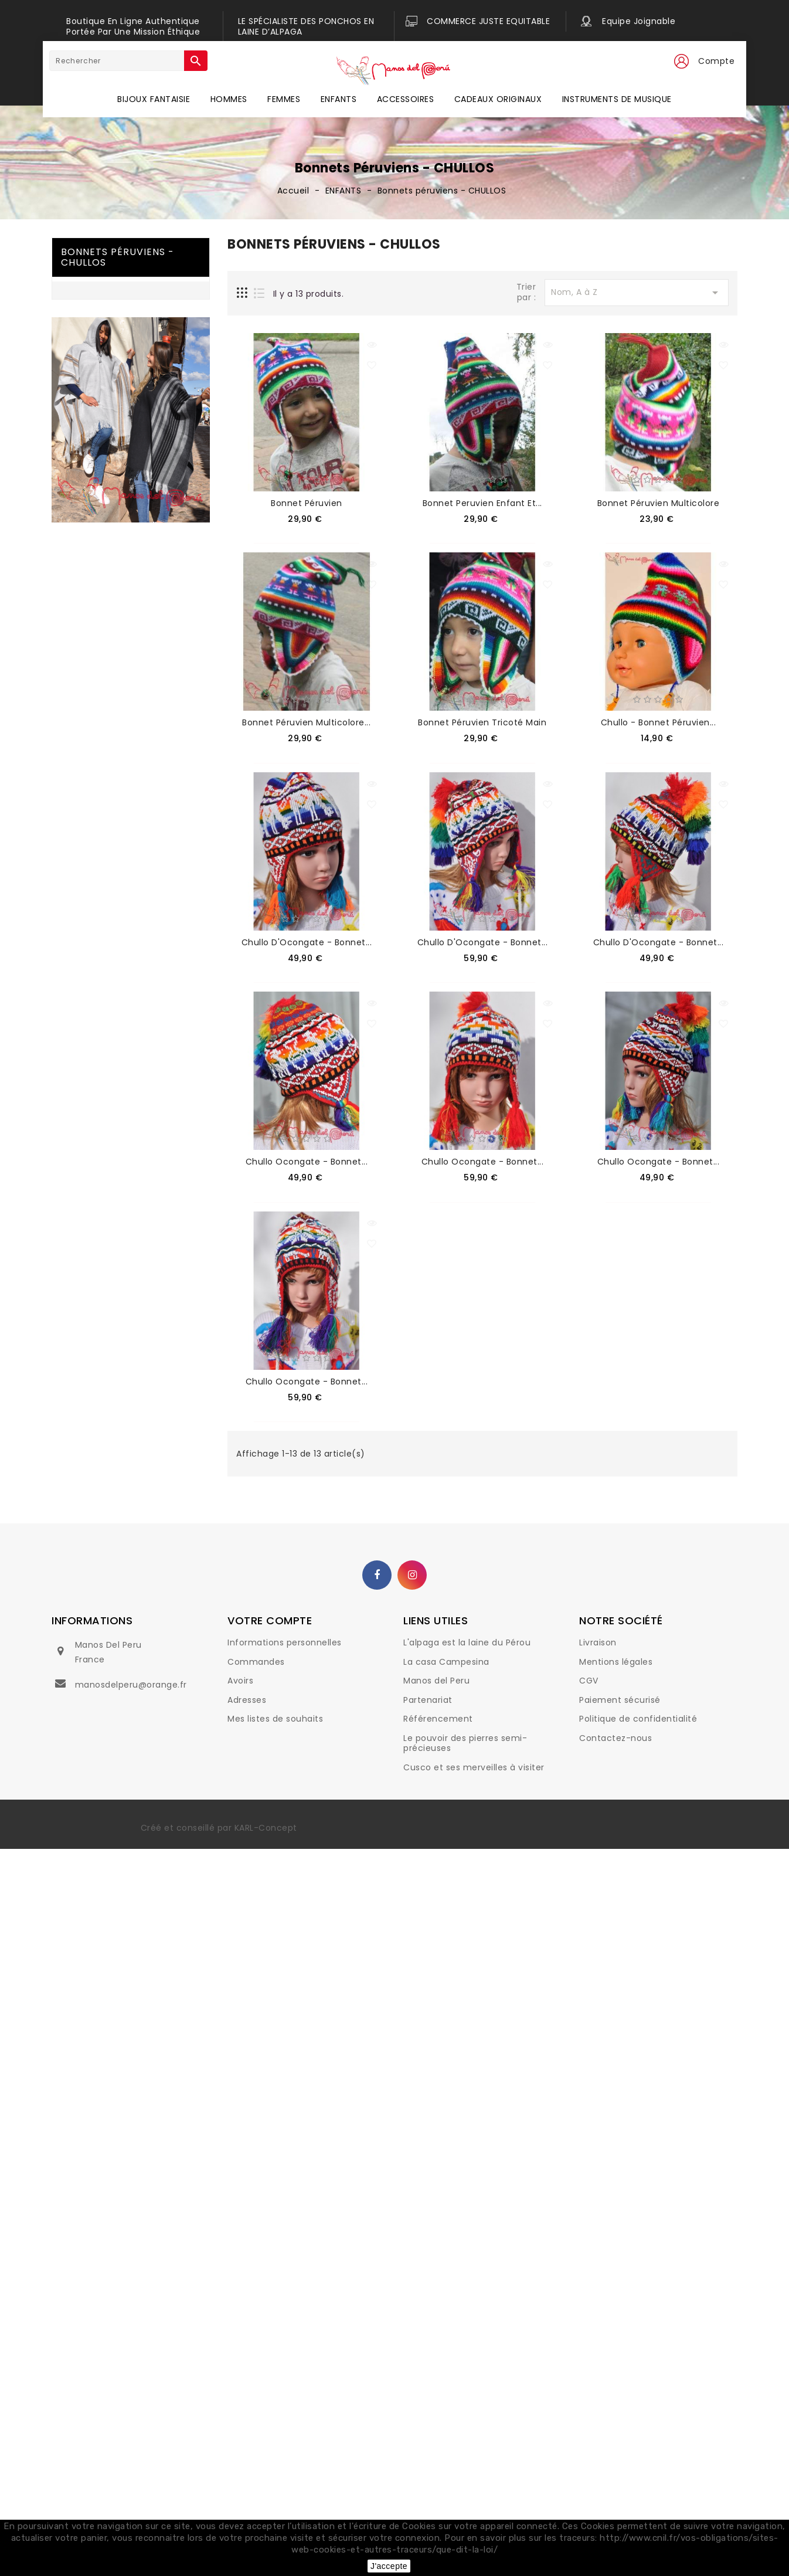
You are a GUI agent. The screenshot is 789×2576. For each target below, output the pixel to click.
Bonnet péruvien (306, 503)
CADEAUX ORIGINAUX (498, 99)
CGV (588, 1680)
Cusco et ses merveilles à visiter (474, 1767)
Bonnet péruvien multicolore (658, 503)
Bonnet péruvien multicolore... (306, 722)
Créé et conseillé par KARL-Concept (219, 1828)
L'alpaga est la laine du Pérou (466, 1642)
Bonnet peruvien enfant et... (482, 503)
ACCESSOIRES (405, 99)
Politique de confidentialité (638, 1719)
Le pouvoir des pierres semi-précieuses (465, 1743)
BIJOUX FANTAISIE (153, 99)
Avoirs (240, 1680)
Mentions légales (615, 1662)
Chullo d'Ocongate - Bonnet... (307, 942)
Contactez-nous (615, 1738)
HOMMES (228, 99)
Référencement (438, 1719)
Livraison (598, 1642)
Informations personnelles (284, 1642)
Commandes (256, 1662)
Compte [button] (716, 61)
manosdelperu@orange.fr (131, 1685)
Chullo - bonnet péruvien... (658, 722)
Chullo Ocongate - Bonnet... (307, 1161)
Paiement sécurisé (620, 1700)
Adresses (246, 1700)
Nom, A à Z (636, 293)
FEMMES (283, 99)
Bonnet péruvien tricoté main (482, 722)
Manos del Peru (436, 1680)
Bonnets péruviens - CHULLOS (117, 257)
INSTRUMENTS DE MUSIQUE (617, 99)
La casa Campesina (446, 1662)
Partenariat (428, 1700)
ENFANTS (339, 99)
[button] (681, 61)
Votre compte (269, 1620)
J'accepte (388, 2566)
